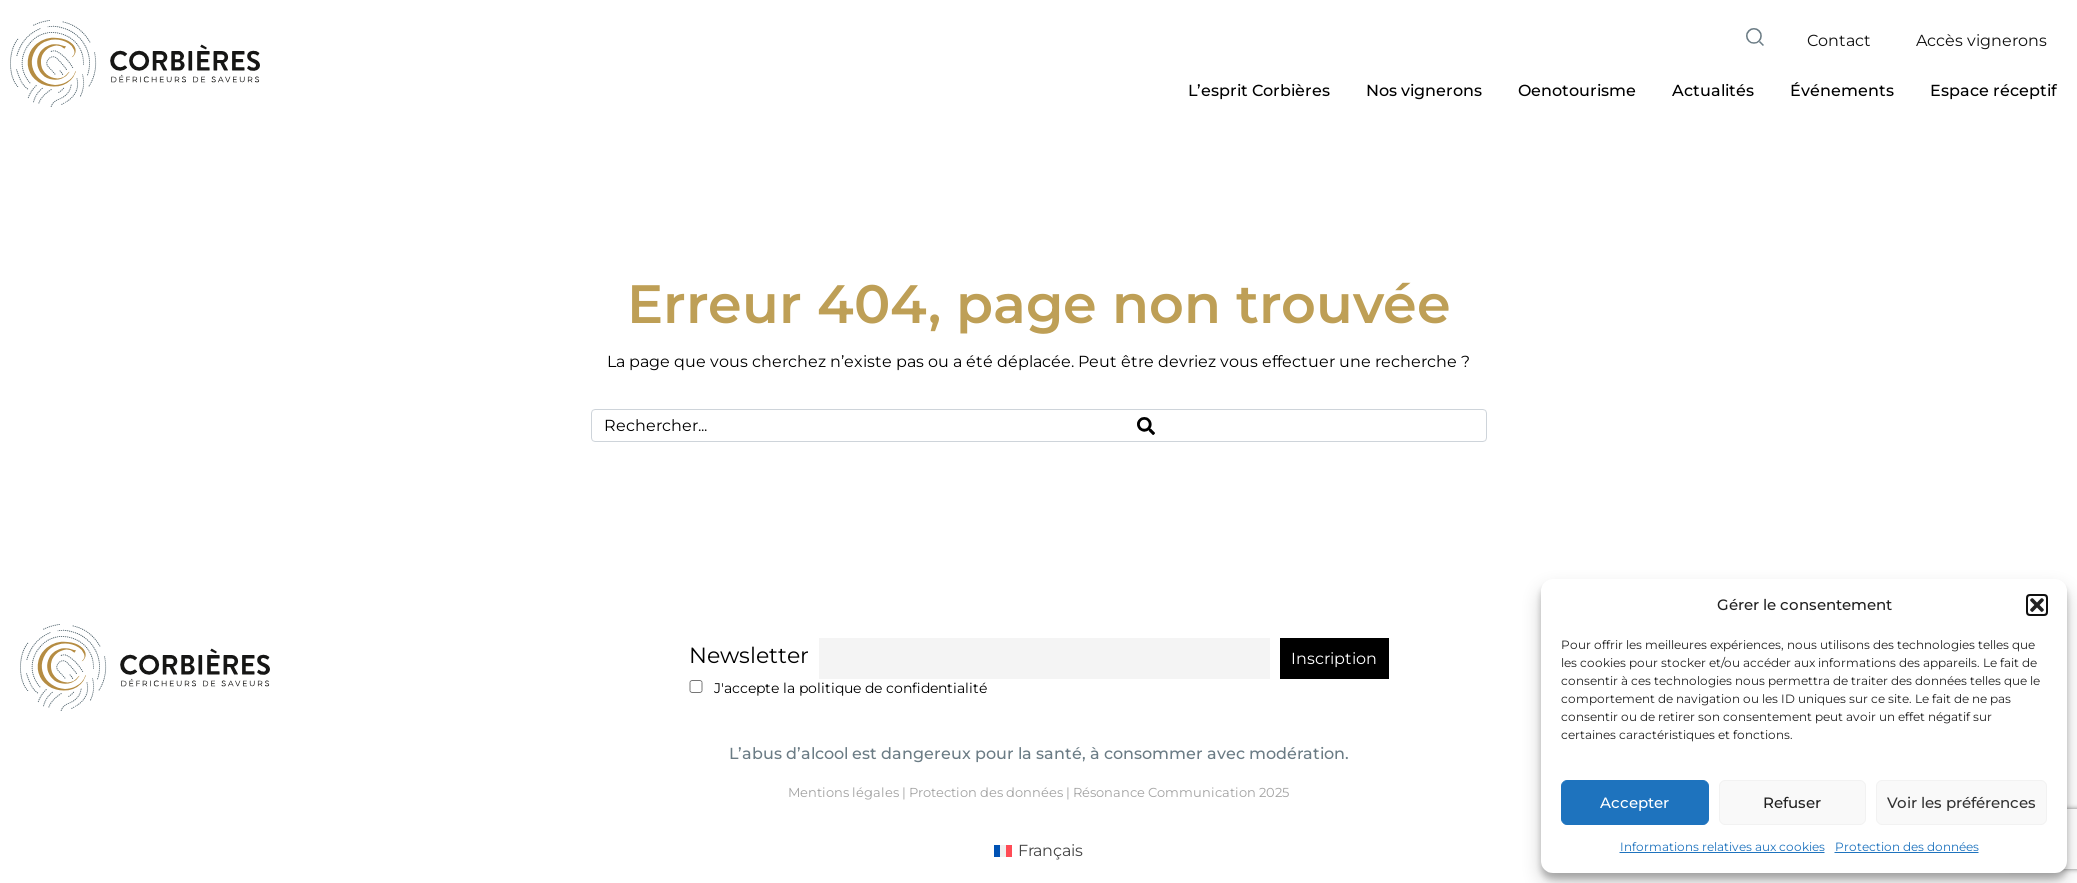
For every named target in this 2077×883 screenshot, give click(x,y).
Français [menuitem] (1050, 850)
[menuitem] (1038, 851)
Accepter (1634, 802)
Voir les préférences (1961, 802)
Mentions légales (843, 792)
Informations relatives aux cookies (1722, 846)
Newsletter (749, 655)
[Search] (1305, 425)
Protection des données (1907, 846)
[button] (2037, 605)
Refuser (1792, 802)
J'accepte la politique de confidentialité (838, 688)
